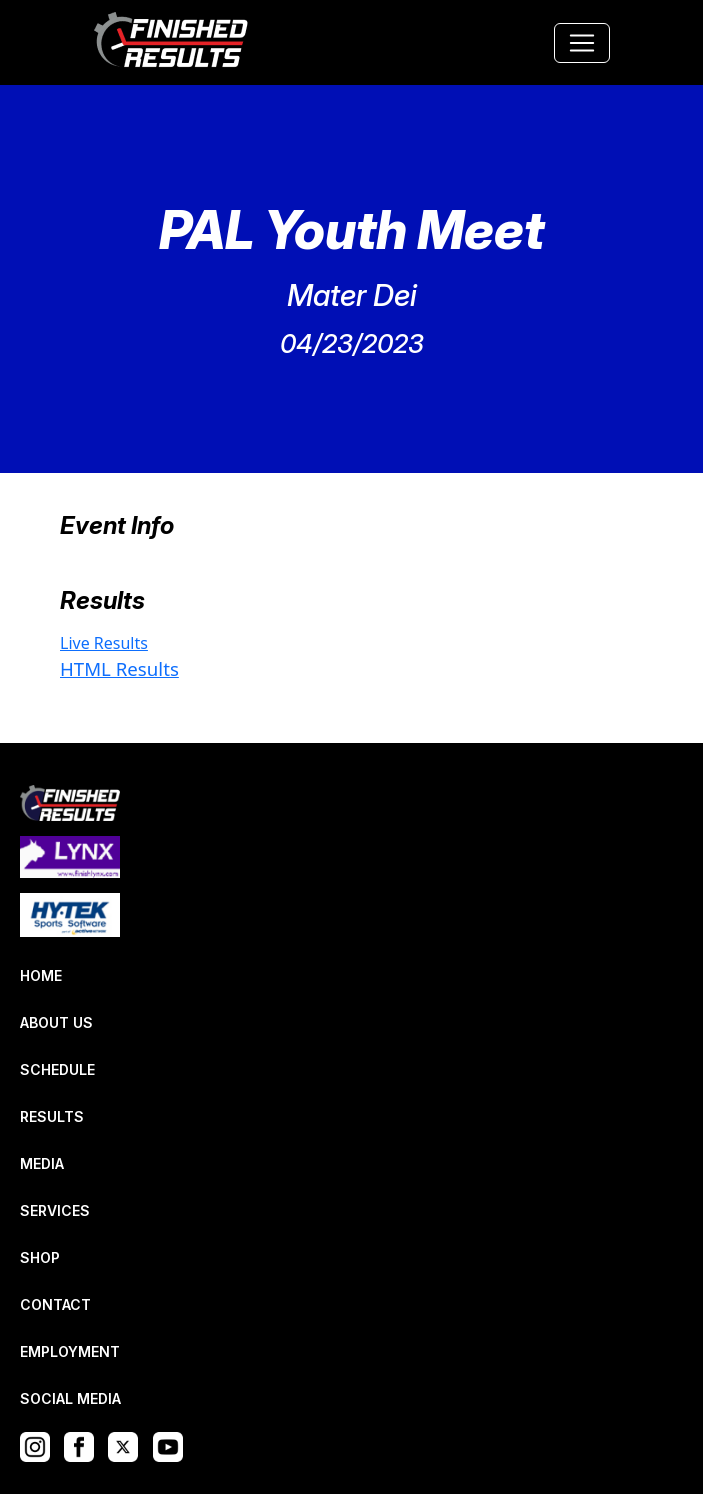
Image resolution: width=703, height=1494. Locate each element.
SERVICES (55, 1210)
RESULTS (52, 1116)
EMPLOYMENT (70, 1351)
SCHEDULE (57, 1069)
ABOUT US (56, 1022)
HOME (41, 975)
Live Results (104, 643)
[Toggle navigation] (582, 43)
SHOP (40, 1257)
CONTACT (55, 1304)
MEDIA (42, 1163)
